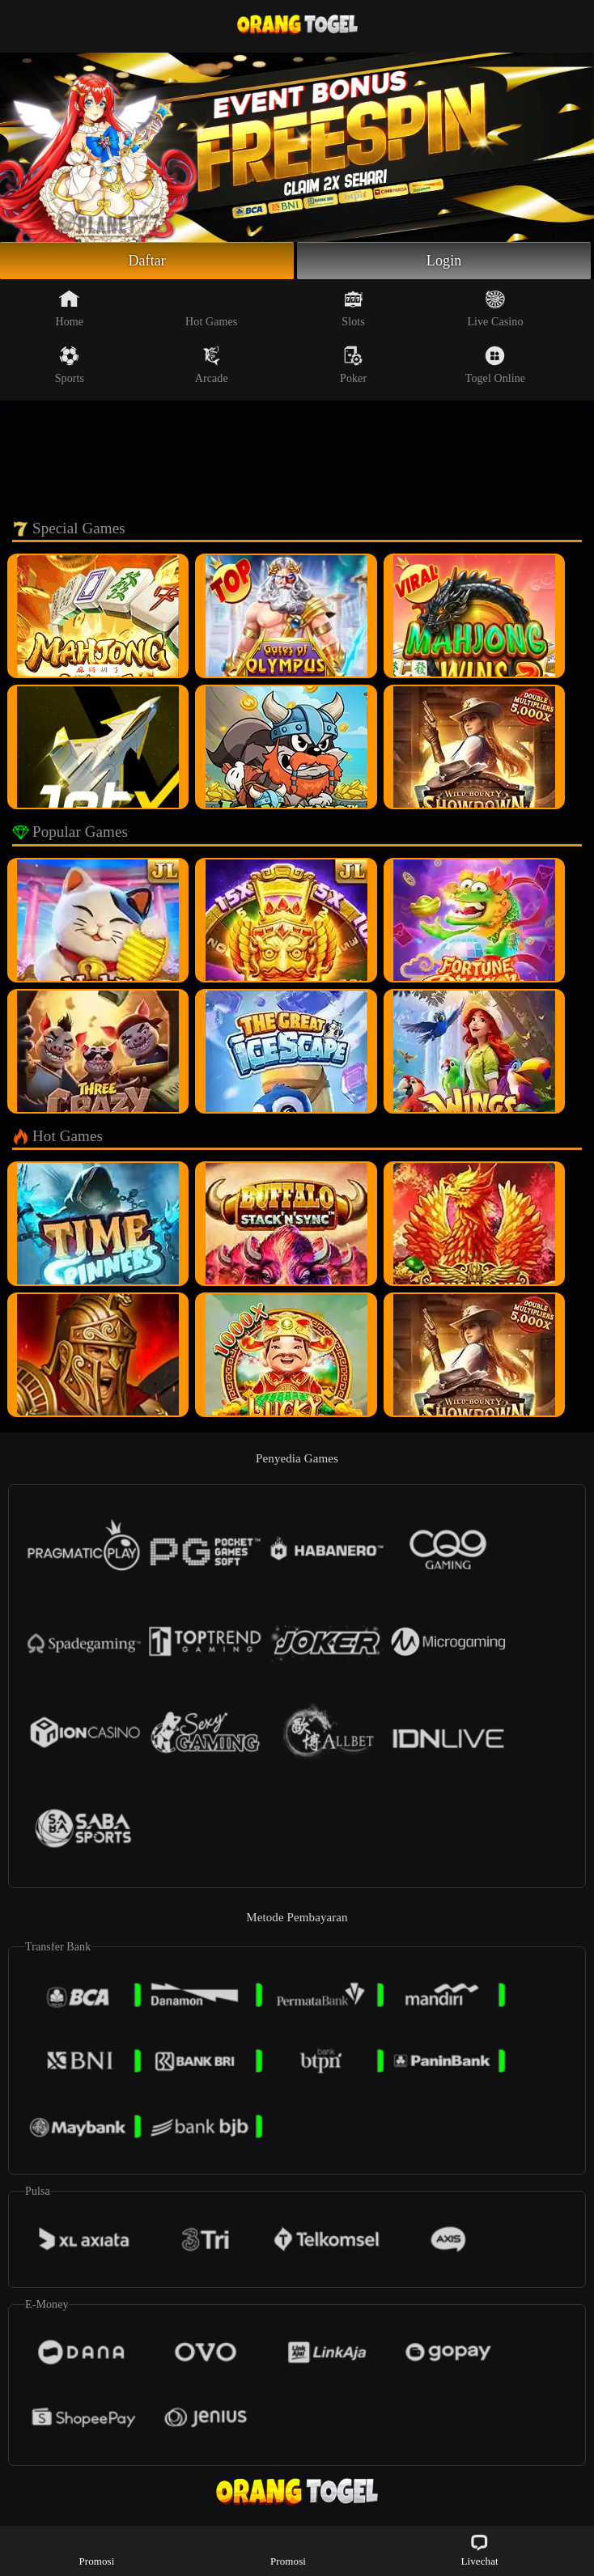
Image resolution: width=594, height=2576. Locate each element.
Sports (69, 365)
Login (444, 261)
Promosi (96, 2549)
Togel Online (495, 365)
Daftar (147, 261)
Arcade (211, 365)
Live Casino (495, 308)
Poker (353, 365)
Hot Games (211, 308)
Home (70, 308)
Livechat (479, 2549)
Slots (353, 308)
